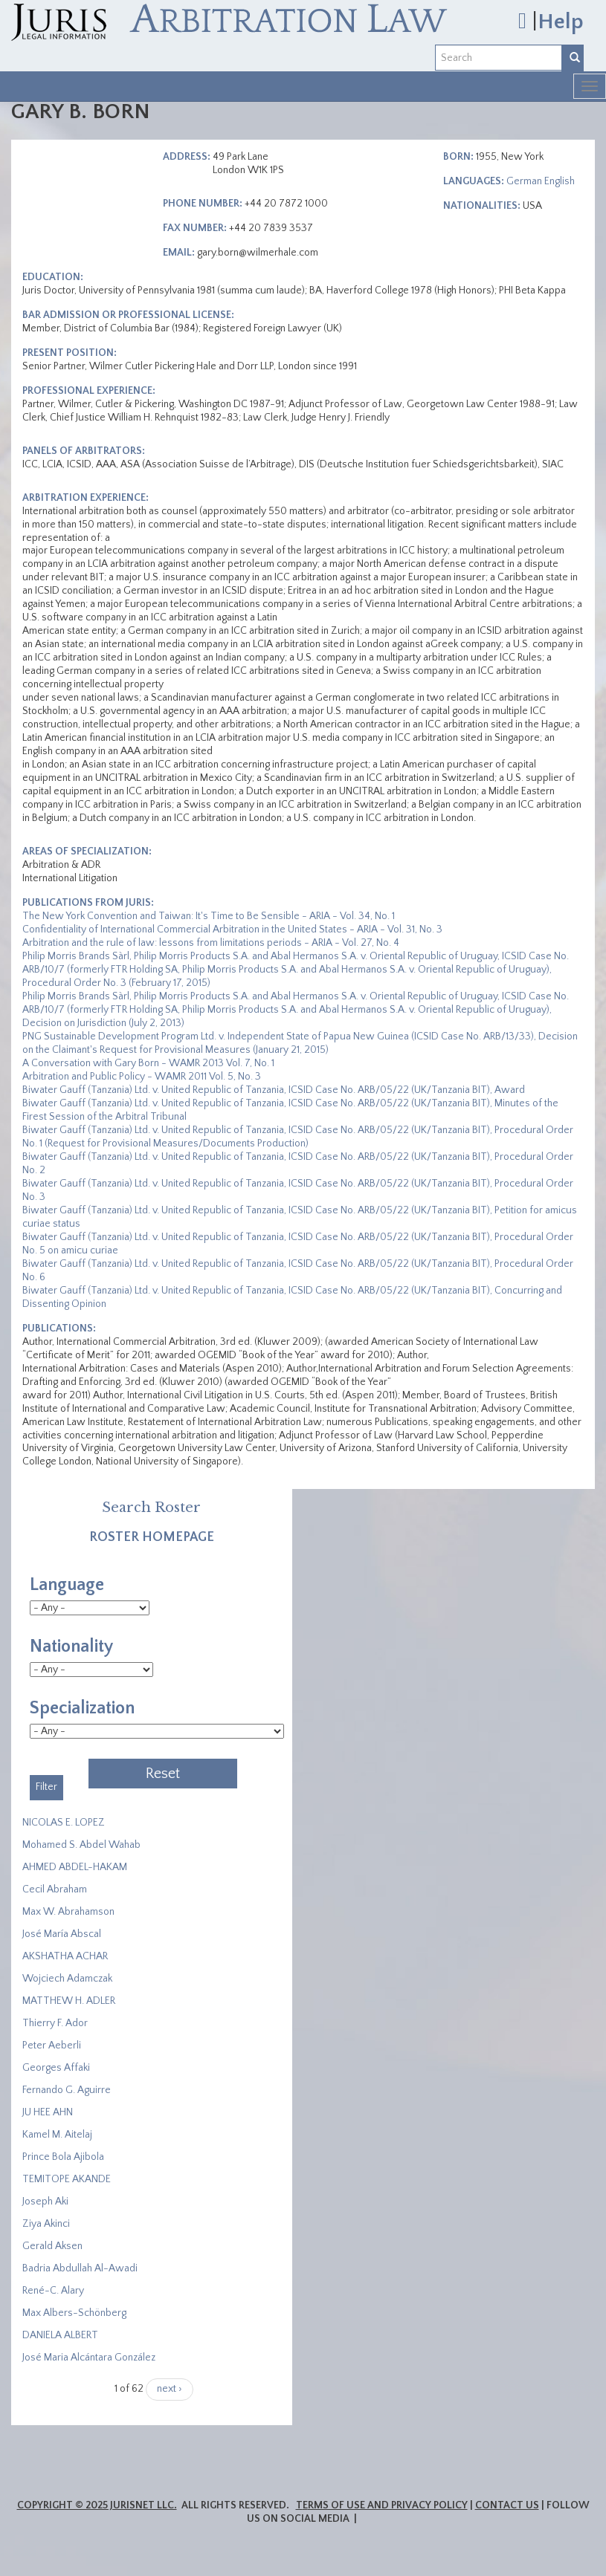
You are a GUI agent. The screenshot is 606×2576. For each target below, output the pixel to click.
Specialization (82, 1708)
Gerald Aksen (52, 2246)
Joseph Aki (45, 2201)
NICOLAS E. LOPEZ (63, 1823)
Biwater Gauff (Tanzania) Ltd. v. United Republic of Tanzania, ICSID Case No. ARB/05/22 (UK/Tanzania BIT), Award (273, 1090)
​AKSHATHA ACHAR (65, 1956)
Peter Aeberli (51, 2045)
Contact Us (507, 2505)
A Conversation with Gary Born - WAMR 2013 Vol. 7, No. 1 (148, 1063)
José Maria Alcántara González (88, 2358)
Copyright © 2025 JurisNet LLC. (97, 2505)
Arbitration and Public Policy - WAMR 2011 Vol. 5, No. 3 (141, 1077)
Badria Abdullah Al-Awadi (80, 2268)
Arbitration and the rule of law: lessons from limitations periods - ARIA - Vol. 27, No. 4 (210, 943)
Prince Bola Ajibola (63, 2157)
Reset (163, 1773)
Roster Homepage (151, 1537)
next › (169, 2389)
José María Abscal (61, 1934)
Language (67, 1584)
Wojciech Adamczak (67, 1979)
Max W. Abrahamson (68, 1912)
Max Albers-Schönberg (74, 2313)
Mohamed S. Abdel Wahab (81, 1845)
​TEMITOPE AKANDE (66, 2179)
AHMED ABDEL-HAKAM (74, 1867)
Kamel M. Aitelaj (57, 2135)
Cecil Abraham (54, 1889)
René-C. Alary (53, 2291)
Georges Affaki (56, 2068)
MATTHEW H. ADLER (68, 2001)
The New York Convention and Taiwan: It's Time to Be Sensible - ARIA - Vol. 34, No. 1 (208, 916)
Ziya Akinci (46, 2224)
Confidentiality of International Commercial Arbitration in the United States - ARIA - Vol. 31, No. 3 (232, 929)
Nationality (71, 1646)
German (524, 181)
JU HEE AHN (47, 2112)
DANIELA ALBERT (60, 2335)
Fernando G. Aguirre (66, 2090)
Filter (46, 1787)
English (559, 181)
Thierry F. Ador (55, 2023)
